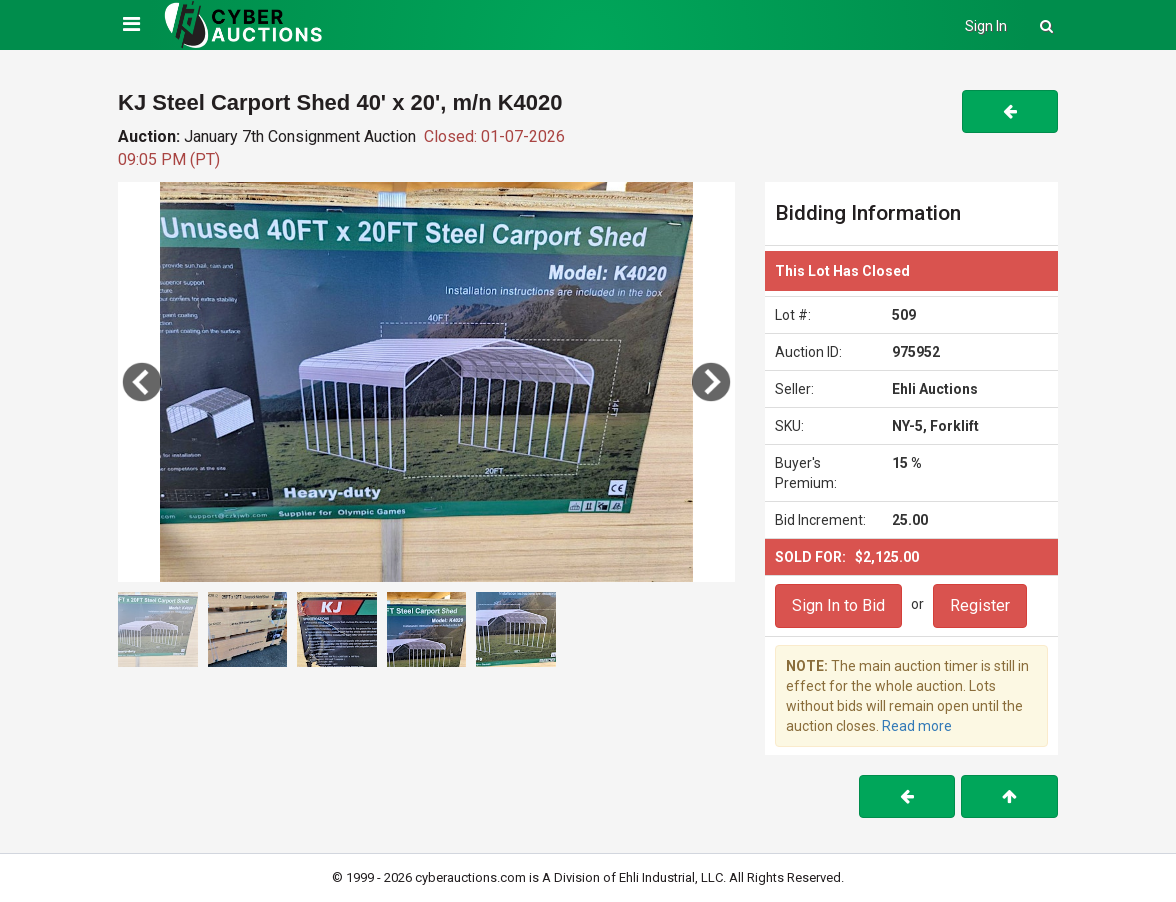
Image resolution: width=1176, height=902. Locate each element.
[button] (711, 382)
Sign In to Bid (838, 605)
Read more (917, 726)
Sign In (986, 26)
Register (980, 605)
